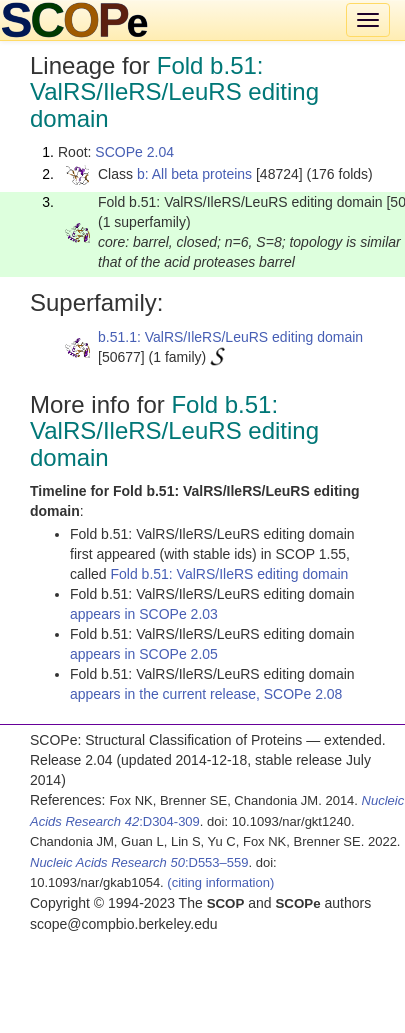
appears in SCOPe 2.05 (144, 654)
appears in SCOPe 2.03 (144, 614)
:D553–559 (139, 862)
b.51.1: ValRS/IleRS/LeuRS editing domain (230, 337)
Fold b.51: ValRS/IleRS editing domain (229, 574)
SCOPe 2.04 (134, 152)
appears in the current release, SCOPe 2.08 (206, 694)
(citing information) (220, 882)
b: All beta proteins (194, 174)
